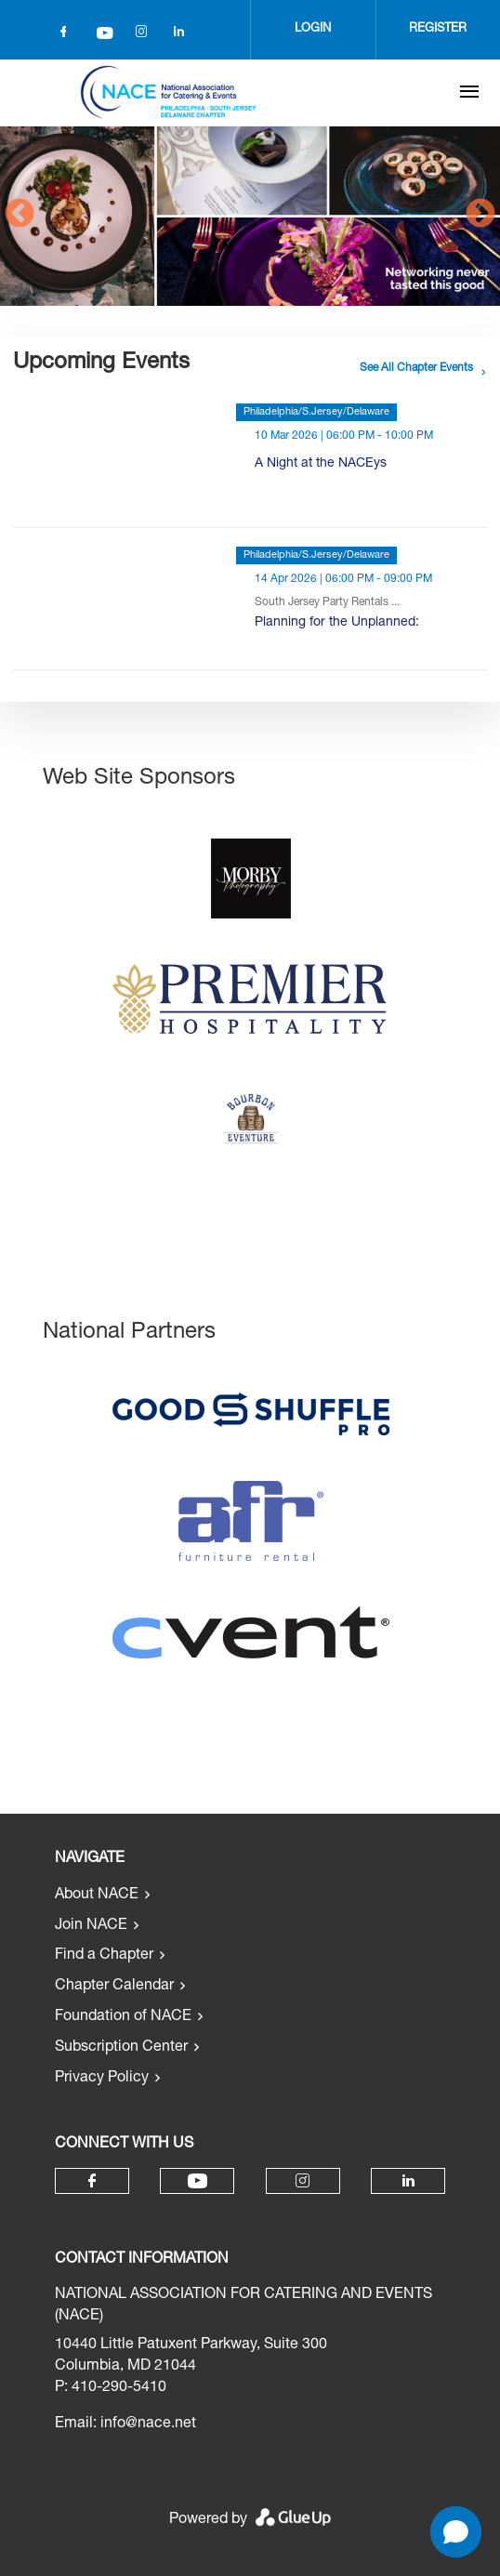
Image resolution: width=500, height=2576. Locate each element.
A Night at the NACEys (321, 463)
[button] (455, 2531)
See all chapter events (416, 368)
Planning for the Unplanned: (337, 622)
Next (480, 214)
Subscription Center (121, 2048)
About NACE (96, 1895)
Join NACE (91, 1926)
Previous (19, 214)
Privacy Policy (102, 2078)
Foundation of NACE (123, 2017)
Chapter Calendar (114, 1986)
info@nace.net (148, 2424)
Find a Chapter (104, 1956)
